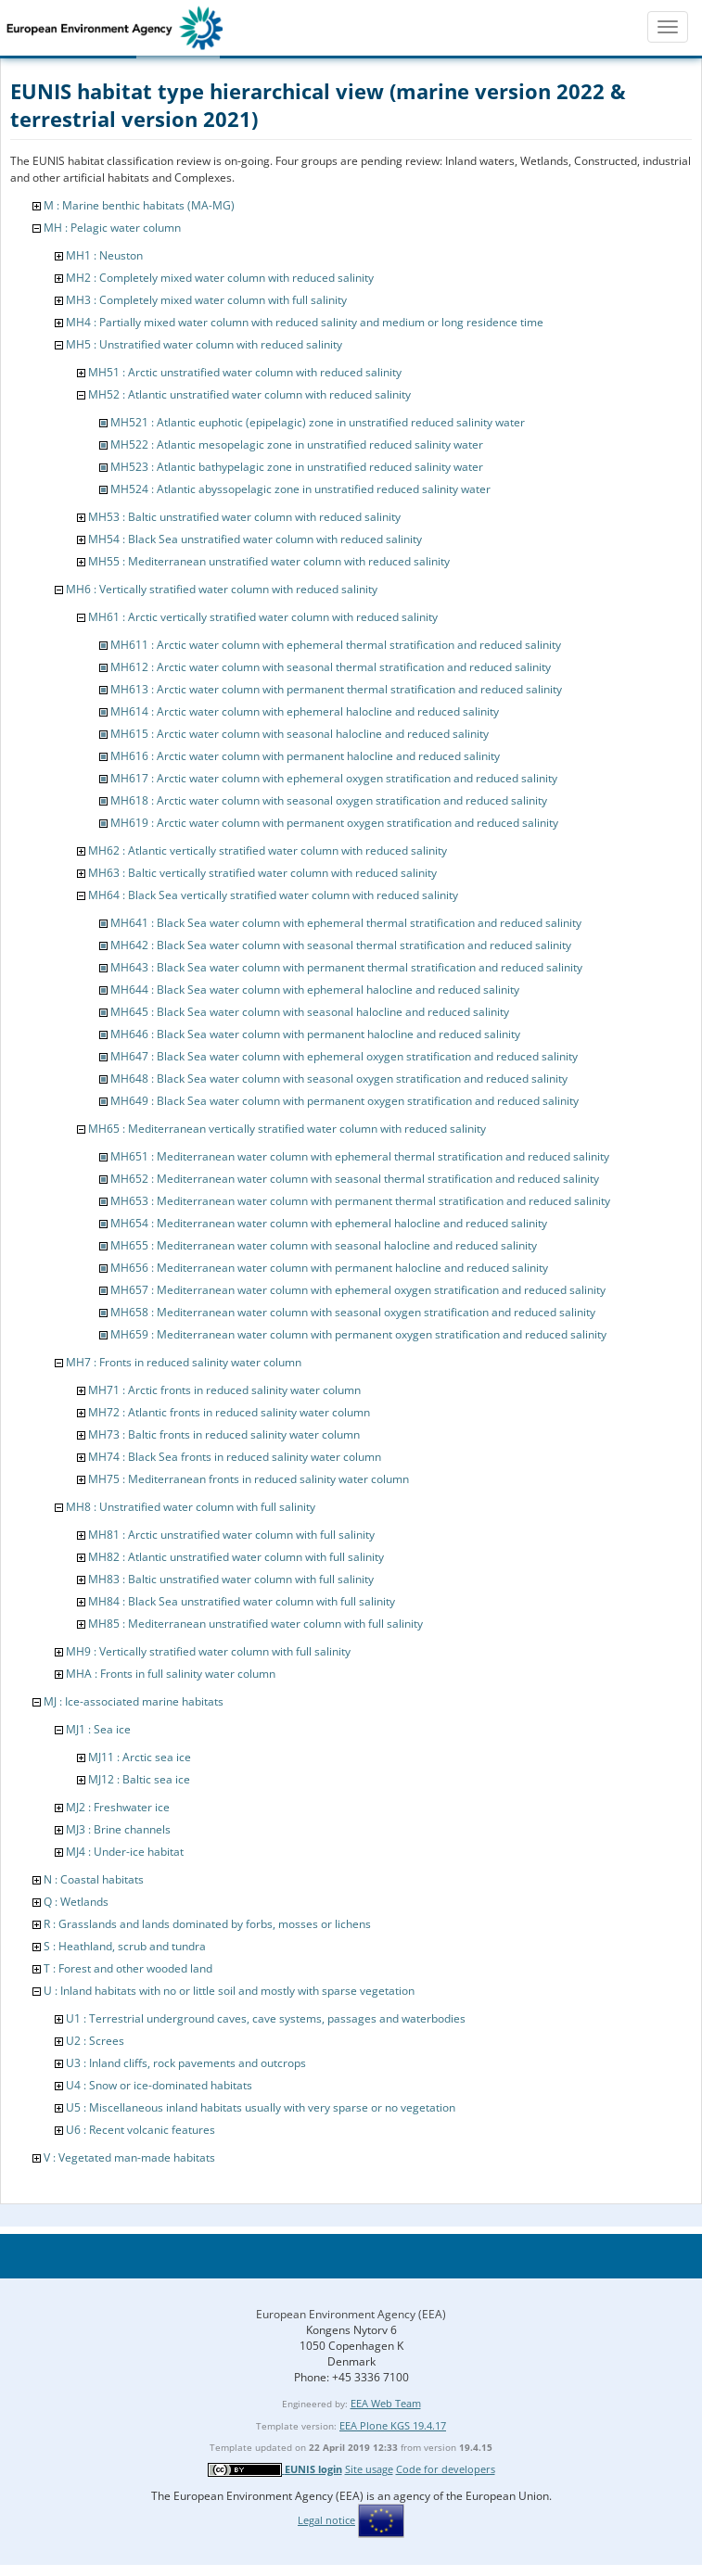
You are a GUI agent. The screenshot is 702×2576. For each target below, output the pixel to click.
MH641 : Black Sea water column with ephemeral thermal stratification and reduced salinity (345, 923)
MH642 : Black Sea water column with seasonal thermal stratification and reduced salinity (340, 945)
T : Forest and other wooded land (128, 1968)
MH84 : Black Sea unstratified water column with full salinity (241, 1601)
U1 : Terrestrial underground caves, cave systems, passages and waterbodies (266, 2018)
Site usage (369, 2469)
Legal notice (326, 2520)
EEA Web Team (386, 2403)
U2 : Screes (95, 2041)
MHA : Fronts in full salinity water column (170, 1673)
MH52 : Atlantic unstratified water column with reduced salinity (249, 394)
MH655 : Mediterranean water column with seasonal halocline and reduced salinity (323, 1245)
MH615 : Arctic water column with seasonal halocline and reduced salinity (299, 734)
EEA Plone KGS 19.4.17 (392, 2425)
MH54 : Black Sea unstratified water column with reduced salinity (255, 539)
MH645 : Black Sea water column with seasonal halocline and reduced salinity (309, 1012)
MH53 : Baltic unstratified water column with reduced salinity (244, 517)
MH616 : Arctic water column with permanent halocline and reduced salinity (305, 756)
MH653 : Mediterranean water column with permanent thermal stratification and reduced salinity (360, 1201)
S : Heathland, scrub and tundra (125, 1946)
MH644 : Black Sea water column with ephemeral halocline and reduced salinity (314, 989)
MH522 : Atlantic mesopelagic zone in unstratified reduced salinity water (296, 444)
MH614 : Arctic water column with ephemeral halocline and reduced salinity (304, 711)
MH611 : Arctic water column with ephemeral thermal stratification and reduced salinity (335, 645)
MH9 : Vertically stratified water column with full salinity (208, 1651)
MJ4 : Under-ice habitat (125, 1851)
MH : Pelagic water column (112, 227)
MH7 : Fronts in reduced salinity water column (183, 1362)
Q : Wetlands (76, 1902)
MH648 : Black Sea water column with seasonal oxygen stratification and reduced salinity (339, 1078)
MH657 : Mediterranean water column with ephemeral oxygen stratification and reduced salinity (358, 1290)
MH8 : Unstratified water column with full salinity (190, 1507)
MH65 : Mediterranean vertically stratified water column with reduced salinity (287, 1128)
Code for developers (445, 2469)
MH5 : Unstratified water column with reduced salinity (204, 344)
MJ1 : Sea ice (98, 1729)
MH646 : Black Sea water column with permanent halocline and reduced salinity (315, 1034)
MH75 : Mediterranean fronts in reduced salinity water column (248, 1479)
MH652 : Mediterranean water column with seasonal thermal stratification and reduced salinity (354, 1178)
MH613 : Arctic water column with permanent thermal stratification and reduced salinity (336, 689)
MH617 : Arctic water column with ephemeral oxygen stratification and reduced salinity (333, 778)
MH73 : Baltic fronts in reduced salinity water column (224, 1434)
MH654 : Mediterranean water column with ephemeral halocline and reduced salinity (328, 1223)
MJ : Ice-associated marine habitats (133, 1701)
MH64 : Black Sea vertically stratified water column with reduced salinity (273, 895)
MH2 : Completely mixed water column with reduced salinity (220, 278)
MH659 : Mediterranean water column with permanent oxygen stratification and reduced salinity (358, 1334)
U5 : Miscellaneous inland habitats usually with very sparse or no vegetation (260, 2107)
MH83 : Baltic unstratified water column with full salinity (231, 1579)
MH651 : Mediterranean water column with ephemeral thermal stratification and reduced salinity (359, 1156)
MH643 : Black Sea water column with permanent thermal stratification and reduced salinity (346, 967)
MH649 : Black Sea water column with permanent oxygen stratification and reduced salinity (344, 1101)
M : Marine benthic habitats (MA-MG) (139, 205)
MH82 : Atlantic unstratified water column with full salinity (236, 1557)
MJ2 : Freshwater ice (118, 1807)
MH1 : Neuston (104, 255)
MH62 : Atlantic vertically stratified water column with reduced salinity (267, 850)
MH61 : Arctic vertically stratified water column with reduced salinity (263, 617)
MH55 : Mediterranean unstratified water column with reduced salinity (269, 561)
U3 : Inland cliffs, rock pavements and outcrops (186, 2063)
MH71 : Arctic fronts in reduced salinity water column (224, 1390)
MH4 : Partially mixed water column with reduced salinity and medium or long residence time (304, 322)
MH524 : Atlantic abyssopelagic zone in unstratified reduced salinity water (300, 489)
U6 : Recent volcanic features (140, 2130)
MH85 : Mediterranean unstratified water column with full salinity (255, 1623)
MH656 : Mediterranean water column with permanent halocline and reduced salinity (329, 1267)
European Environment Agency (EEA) (351, 2314)
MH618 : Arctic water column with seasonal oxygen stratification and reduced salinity (328, 800)
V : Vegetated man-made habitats (129, 2157)
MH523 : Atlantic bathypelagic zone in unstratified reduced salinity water (296, 467)
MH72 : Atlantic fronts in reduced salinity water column (229, 1412)
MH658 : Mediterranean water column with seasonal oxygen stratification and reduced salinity (352, 1312)
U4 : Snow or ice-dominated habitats (159, 2085)
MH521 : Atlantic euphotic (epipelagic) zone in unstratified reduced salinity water (317, 422)
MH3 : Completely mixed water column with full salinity (206, 300)
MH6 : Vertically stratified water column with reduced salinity (221, 589)
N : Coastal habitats (94, 1879)
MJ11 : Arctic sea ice (139, 1757)
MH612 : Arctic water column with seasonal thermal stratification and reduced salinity (330, 667)
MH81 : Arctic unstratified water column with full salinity (231, 1534)
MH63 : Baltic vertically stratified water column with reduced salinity (262, 873)
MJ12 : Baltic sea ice (139, 1779)
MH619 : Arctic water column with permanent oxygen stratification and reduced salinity (334, 823)
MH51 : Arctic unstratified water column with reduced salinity (245, 372)
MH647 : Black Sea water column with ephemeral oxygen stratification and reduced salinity (344, 1056)
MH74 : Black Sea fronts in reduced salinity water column (234, 1457)
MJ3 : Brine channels (118, 1829)
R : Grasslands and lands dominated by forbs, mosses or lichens (207, 1924)
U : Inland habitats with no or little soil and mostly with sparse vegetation (229, 1991)
